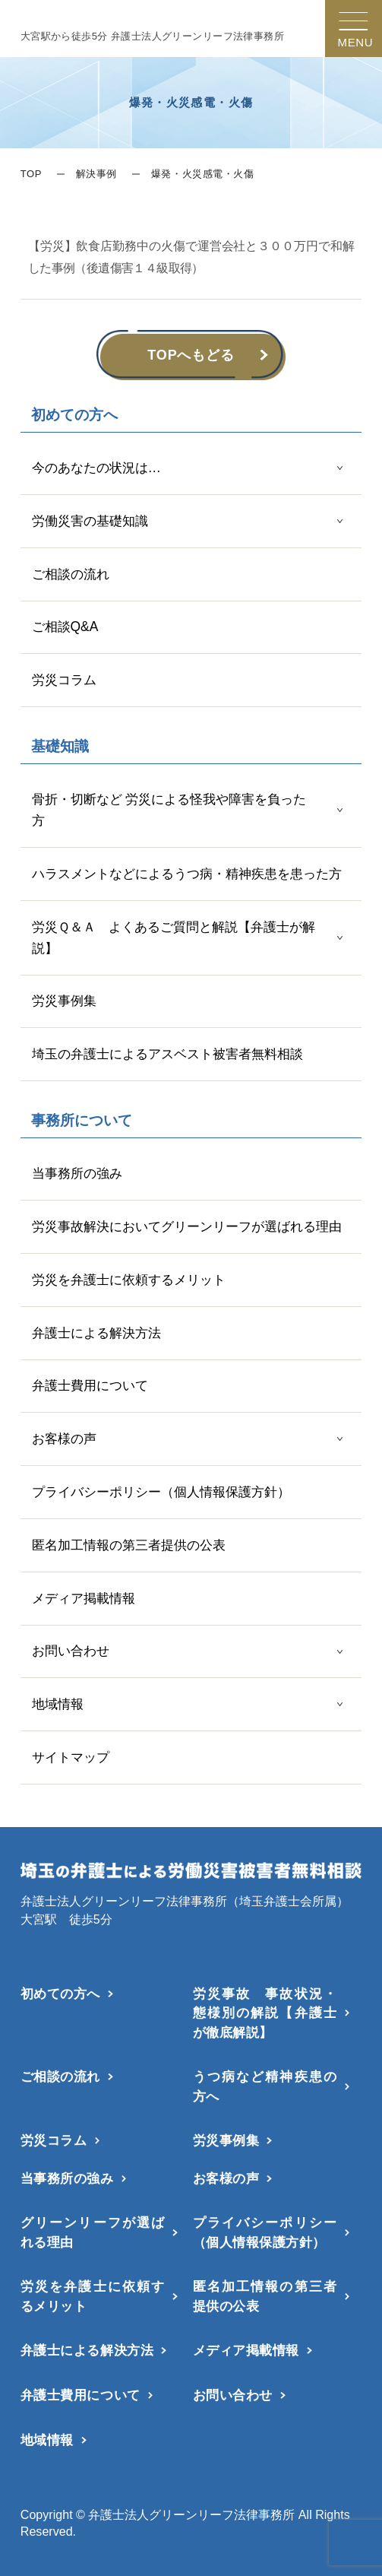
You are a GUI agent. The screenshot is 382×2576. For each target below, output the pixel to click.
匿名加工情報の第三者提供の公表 (129, 1545)
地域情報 (58, 1704)
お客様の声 (64, 1438)
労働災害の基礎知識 (90, 520)
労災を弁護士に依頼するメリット (129, 1279)
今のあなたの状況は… (96, 467)
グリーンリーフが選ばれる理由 (93, 2232)
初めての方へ (60, 1993)
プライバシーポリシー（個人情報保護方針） (161, 1491)
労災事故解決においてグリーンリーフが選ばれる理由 (187, 1226)
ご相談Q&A (65, 626)
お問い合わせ (70, 1650)
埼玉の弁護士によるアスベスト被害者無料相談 (167, 1053)
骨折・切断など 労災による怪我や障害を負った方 (169, 810)
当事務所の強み (77, 1173)
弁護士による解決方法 (96, 1332)
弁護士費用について (90, 1385)
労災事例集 (64, 1000)
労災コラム (64, 679)
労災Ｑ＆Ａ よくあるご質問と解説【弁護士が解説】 (173, 937)
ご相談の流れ (70, 574)
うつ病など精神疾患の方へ (265, 2086)
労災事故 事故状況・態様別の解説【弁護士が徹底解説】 (265, 2013)
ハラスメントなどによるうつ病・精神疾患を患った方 (187, 873)
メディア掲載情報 (83, 1598)
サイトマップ (70, 1757)
